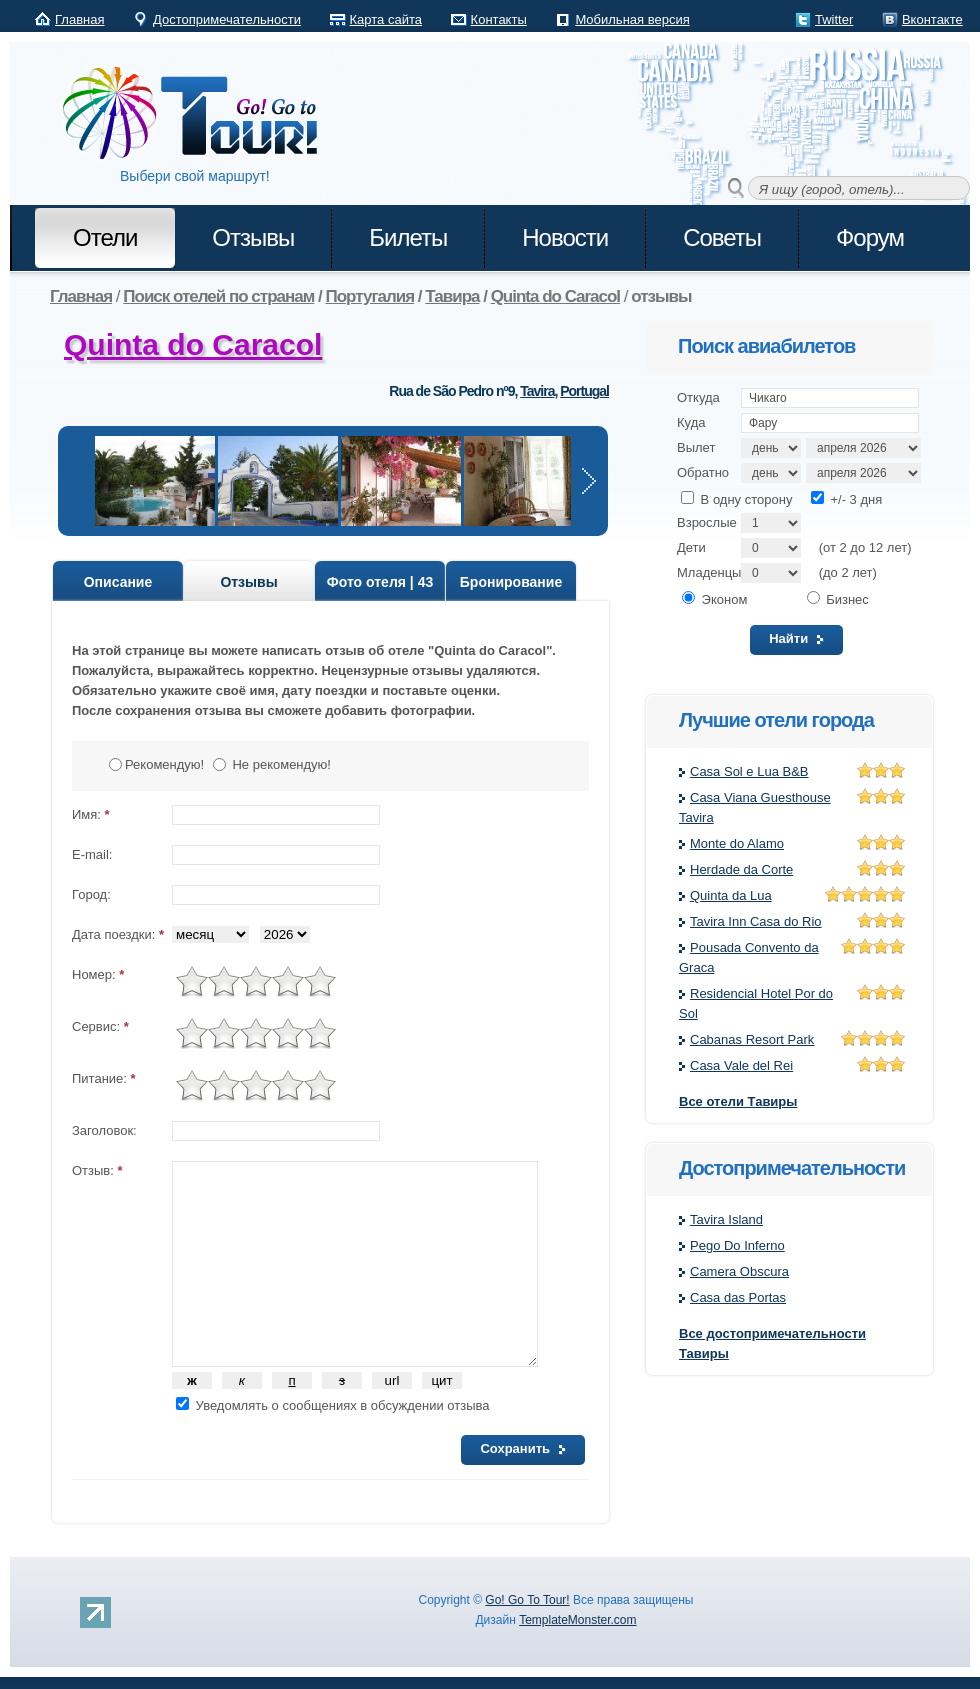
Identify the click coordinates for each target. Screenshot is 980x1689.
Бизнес (838, 599)
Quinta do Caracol (193, 344)
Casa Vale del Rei (741, 1065)
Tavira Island (726, 1219)
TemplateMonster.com (577, 1620)
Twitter (834, 19)
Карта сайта (386, 19)
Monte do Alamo (737, 843)
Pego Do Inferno (737, 1245)
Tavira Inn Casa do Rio (756, 921)
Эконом (714, 599)
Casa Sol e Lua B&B (749, 771)
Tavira (537, 391)
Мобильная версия (632, 19)
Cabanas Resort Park (752, 1039)
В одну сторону (736, 499)
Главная (79, 19)
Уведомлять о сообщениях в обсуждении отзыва (333, 1405)
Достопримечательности (227, 19)
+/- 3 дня (846, 499)
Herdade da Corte (741, 869)
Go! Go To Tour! (527, 1600)
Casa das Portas (738, 1297)
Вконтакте (932, 19)
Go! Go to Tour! (200, 114)
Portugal (584, 391)
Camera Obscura (739, 1271)
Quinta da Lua (731, 895)
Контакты (499, 19)
